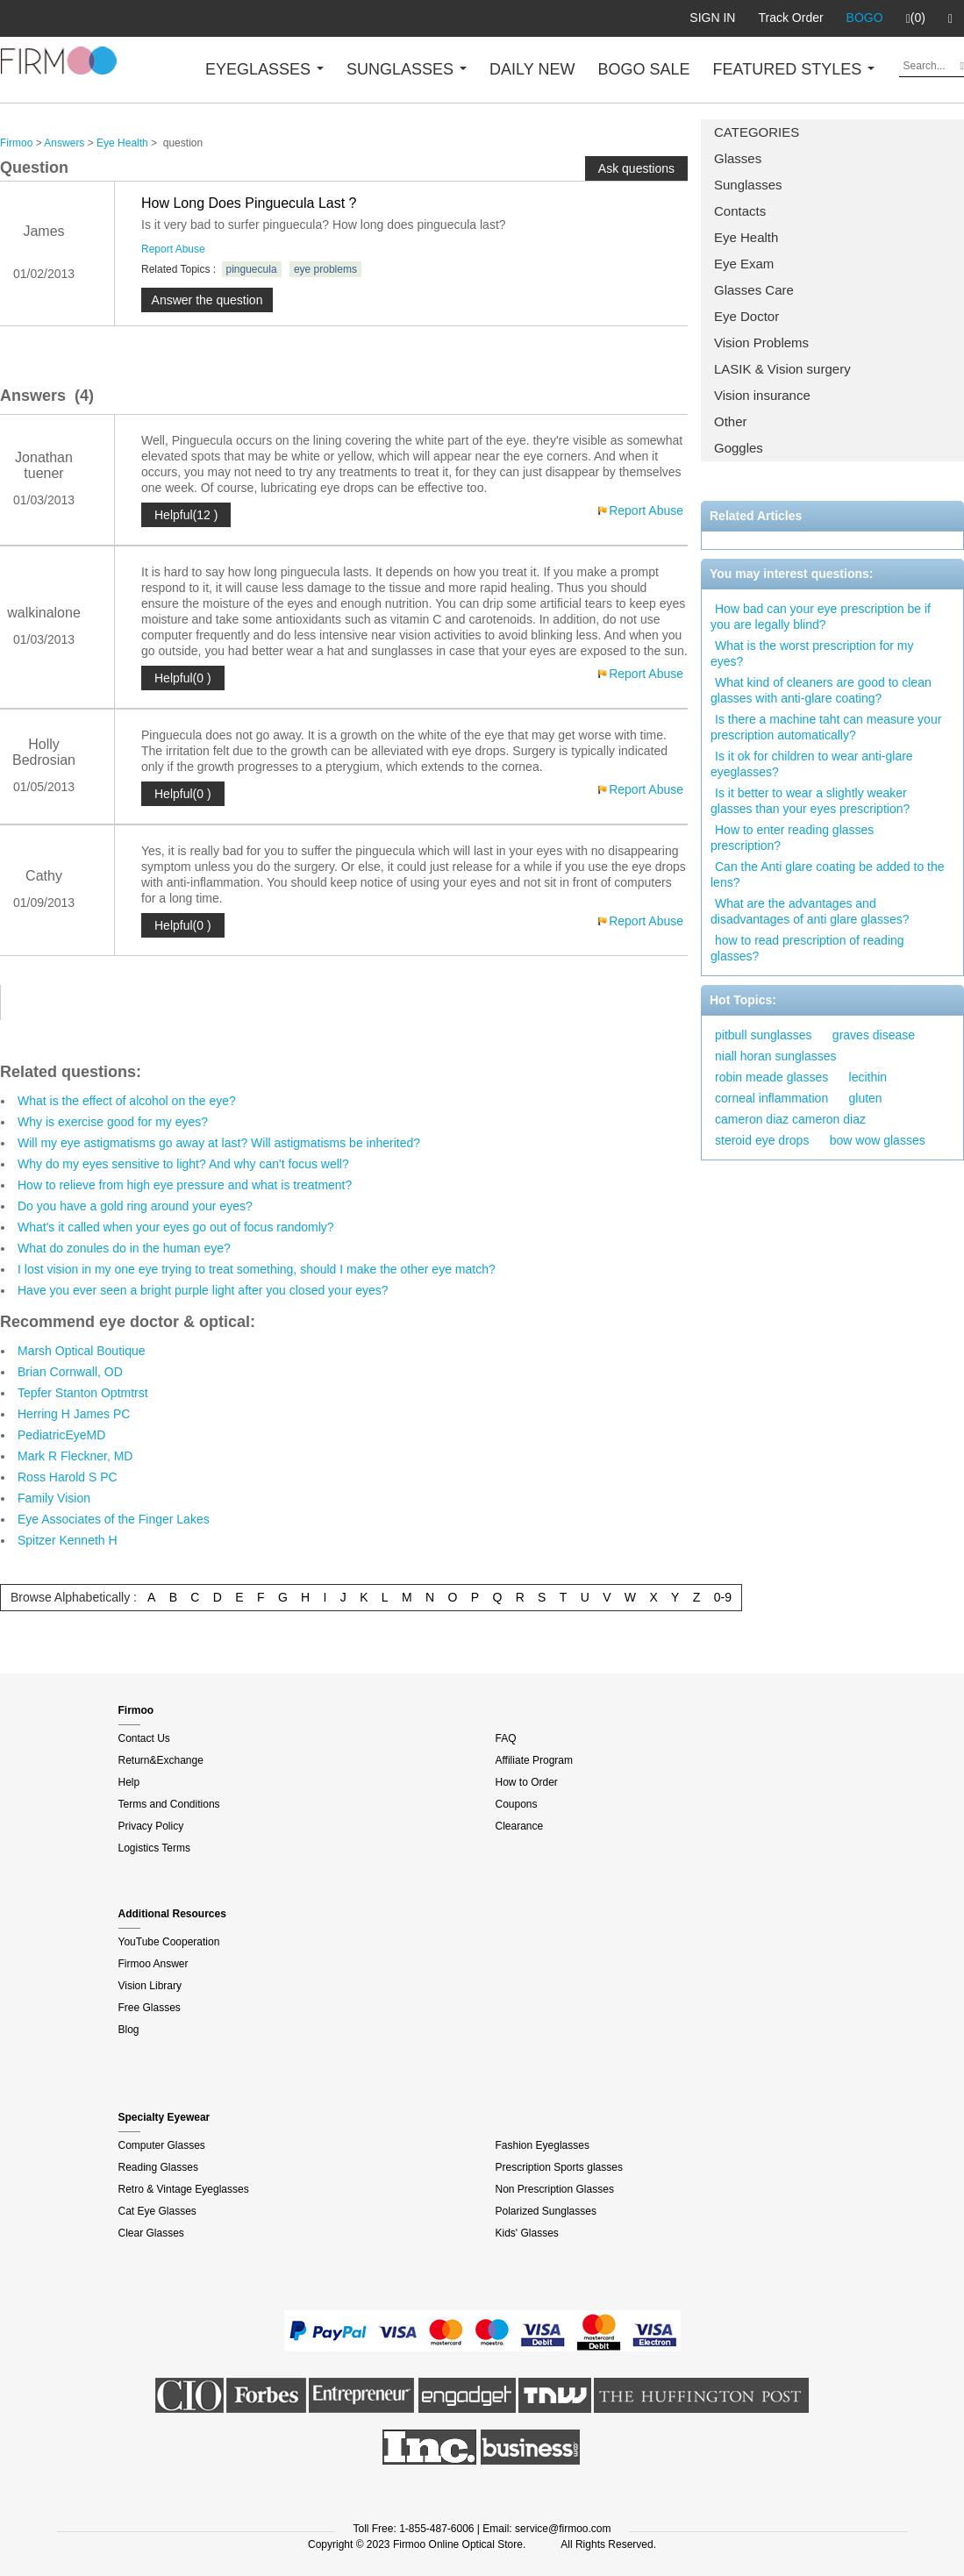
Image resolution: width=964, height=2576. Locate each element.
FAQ (506, 1738)
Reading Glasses (158, 2167)
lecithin (868, 1077)
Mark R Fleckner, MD (75, 1456)
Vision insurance (762, 395)
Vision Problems (761, 342)
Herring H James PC (74, 1414)
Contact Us (144, 1738)
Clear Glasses (151, 2233)
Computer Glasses (161, 2145)
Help (129, 1782)
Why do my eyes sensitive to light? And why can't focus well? (183, 1164)
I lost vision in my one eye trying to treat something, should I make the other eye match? (257, 1269)
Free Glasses (149, 2008)
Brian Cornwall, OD (70, 1372)
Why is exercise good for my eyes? (113, 1122)
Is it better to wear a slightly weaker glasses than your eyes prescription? (810, 801)
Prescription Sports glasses (559, 2167)
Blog (128, 2029)
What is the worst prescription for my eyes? (812, 653)
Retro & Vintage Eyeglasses (183, 2189)
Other (730, 421)
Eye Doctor (746, 316)
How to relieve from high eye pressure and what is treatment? (185, 1185)
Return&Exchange (161, 1760)
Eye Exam (744, 263)
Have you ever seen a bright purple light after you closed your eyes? (203, 1290)
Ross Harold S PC (68, 1477)
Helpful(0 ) (182, 678)
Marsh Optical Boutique (82, 1351)
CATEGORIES (756, 132)
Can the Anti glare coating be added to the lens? (828, 874)
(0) (915, 18)
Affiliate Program (534, 1760)
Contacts (740, 210)
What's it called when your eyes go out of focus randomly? (176, 1227)
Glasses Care (754, 289)
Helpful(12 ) (186, 515)
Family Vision (54, 1498)
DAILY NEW (532, 69)
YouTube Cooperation (169, 1942)
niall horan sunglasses (776, 1056)
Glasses (737, 158)
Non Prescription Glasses (555, 2189)
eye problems (325, 269)
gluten (865, 1098)
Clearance (520, 1826)
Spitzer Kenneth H (68, 1540)
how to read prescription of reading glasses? (807, 948)
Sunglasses (748, 184)
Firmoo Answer (153, 1964)
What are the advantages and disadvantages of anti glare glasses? (810, 911)
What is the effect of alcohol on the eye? (127, 1101)
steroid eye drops (762, 1140)
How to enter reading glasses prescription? (792, 838)
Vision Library (150, 1986)
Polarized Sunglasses (546, 2211)
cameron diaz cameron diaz (790, 1119)
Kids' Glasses (527, 2233)
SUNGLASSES (406, 69)
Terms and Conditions (169, 1804)
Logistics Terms (154, 1848)
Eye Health (746, 237)
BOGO (864, 18)
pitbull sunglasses (763, 1035)
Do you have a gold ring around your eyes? (135, 1206)
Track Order (790, 18)
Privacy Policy (151, 1826)
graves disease (873, 1035)
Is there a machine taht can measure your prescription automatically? (826, 727)
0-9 (723, 1597)
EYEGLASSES (264, 69)
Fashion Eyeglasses (542, 2145)
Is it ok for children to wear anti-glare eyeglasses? (812, 764)
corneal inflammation (771, 1098)
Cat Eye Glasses (157, 2211)
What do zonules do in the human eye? (124, 1248)
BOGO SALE (643, 69)
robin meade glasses (771, 1077)
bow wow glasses (877, 1140)
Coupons (517, 1804)
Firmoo (16, 143)
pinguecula (251, 269)
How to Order (527, 1782)
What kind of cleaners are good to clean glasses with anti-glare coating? (821, 690)
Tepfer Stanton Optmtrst (83, 1393)
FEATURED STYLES (794, 69)
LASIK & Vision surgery (782, 368)
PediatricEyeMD (61, 1435)
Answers (64, 143)
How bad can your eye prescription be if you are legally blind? (821, 617)
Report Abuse (173, 249)
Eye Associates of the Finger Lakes (114, 1519)
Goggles (738, 447)
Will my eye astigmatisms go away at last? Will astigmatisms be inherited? (219, 1143)
